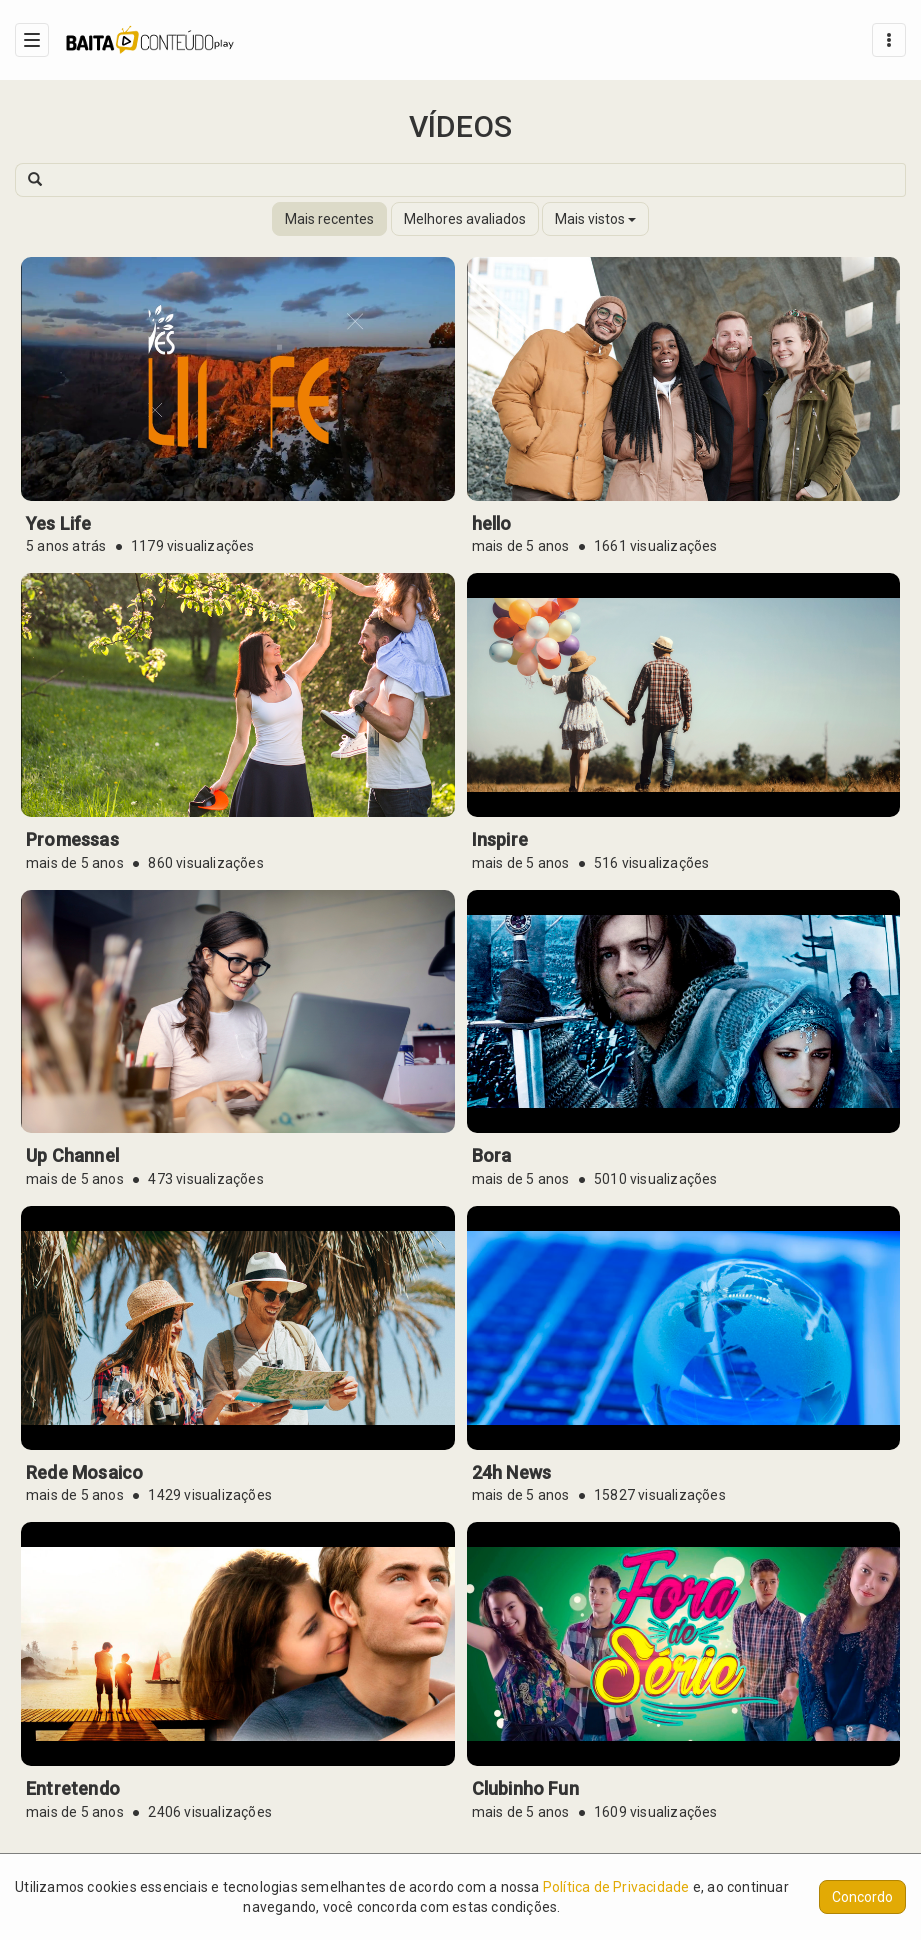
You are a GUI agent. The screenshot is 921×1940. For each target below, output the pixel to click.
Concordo (862, 1897)
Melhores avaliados (465, 219)
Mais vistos (595, 219)
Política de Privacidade (616, 1887)
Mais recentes (329, 219)
